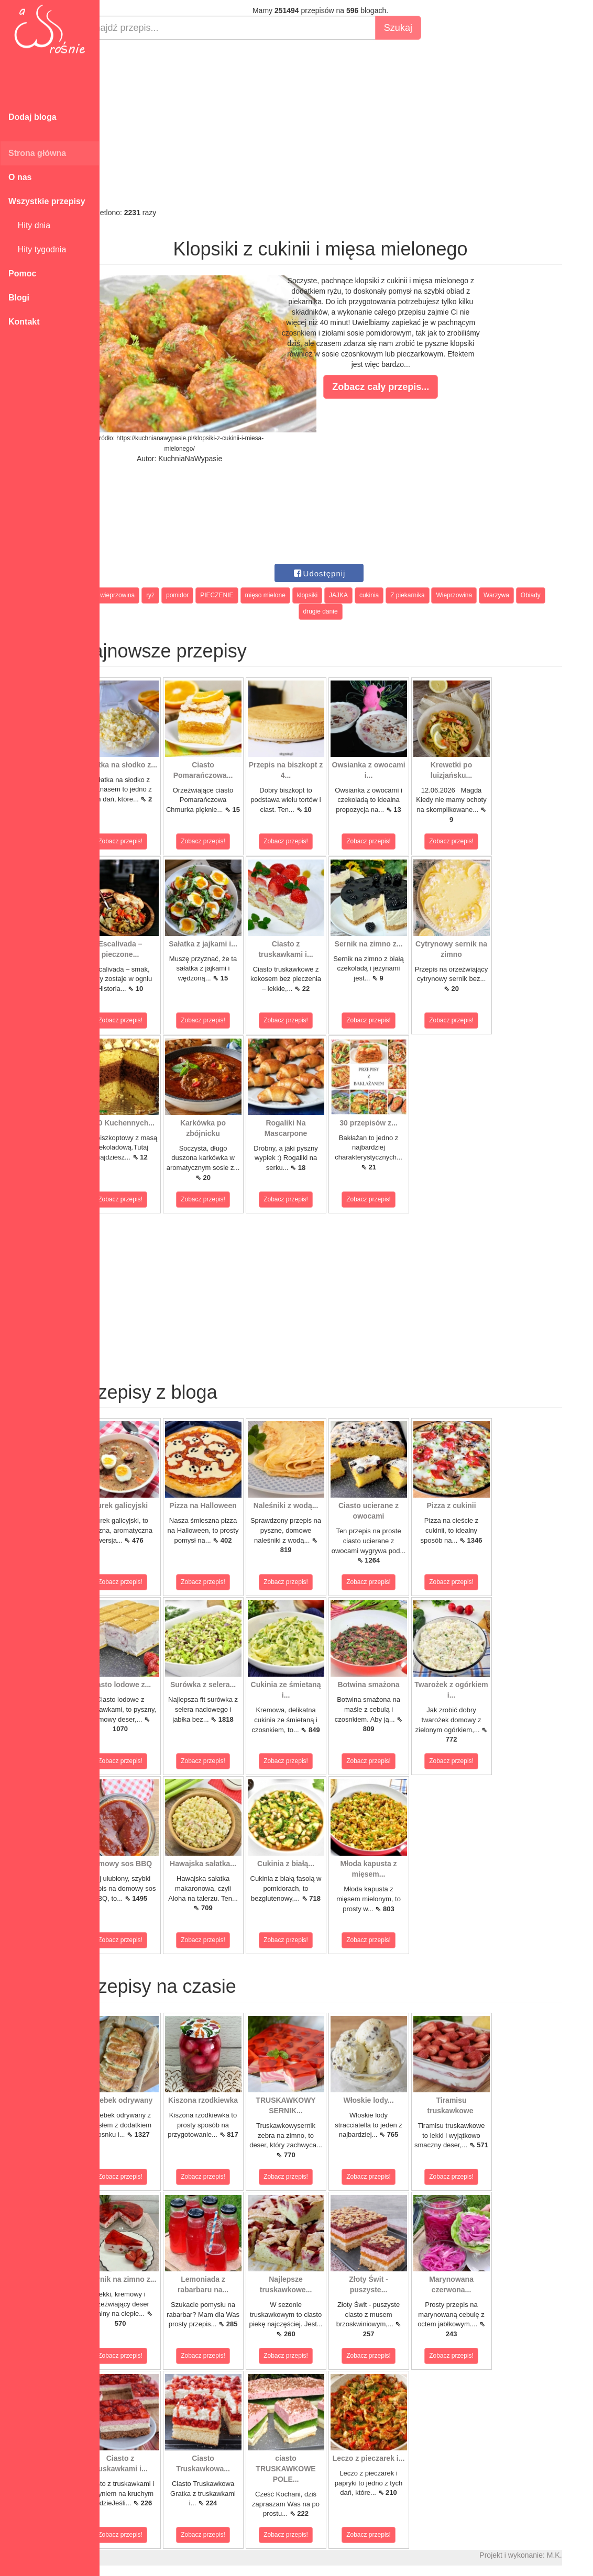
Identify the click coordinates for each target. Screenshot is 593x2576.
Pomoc (22, 273)
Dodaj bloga (32, 117)
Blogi (18, 297)
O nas (19, 177)
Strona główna (37, 153)
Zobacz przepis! (146, 841)
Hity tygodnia (37, 249)
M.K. (580, 2555)
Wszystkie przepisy (46, 201)
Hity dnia (29, 225)
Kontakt (24, 321)
